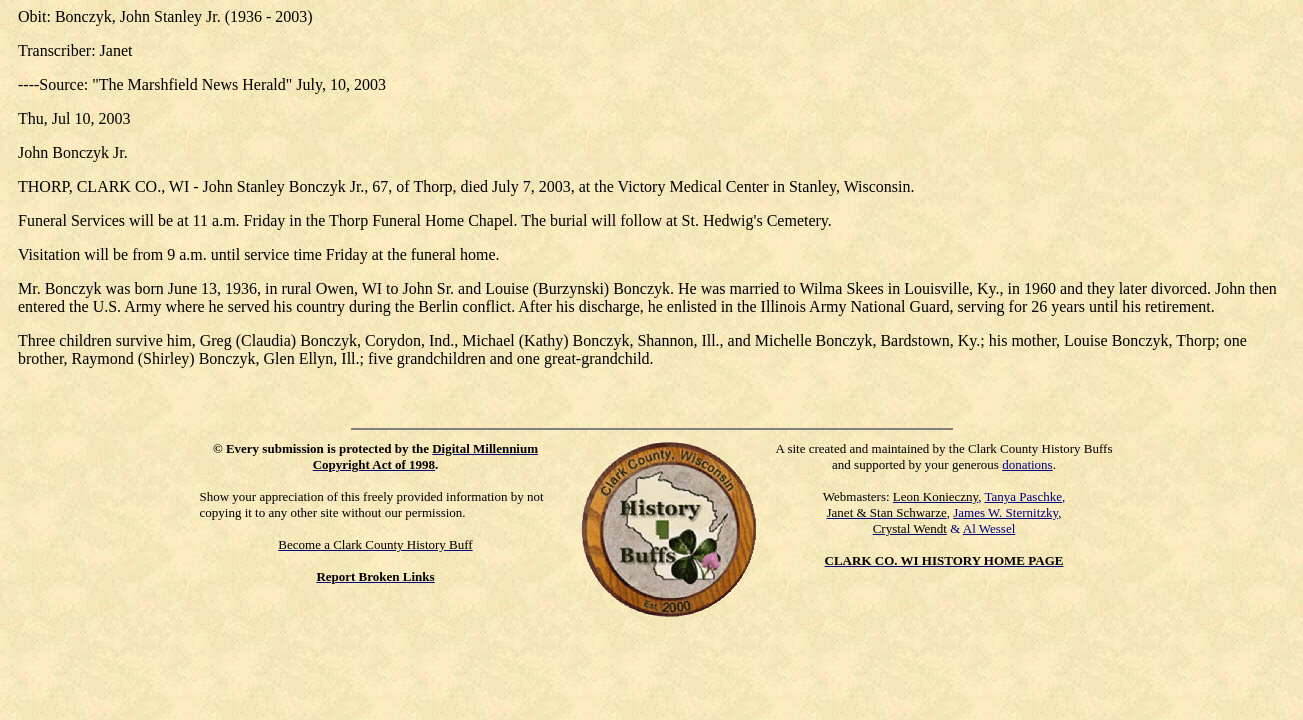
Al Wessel (989, 528)
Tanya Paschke (1023, 496)
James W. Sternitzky (1005, 512)
